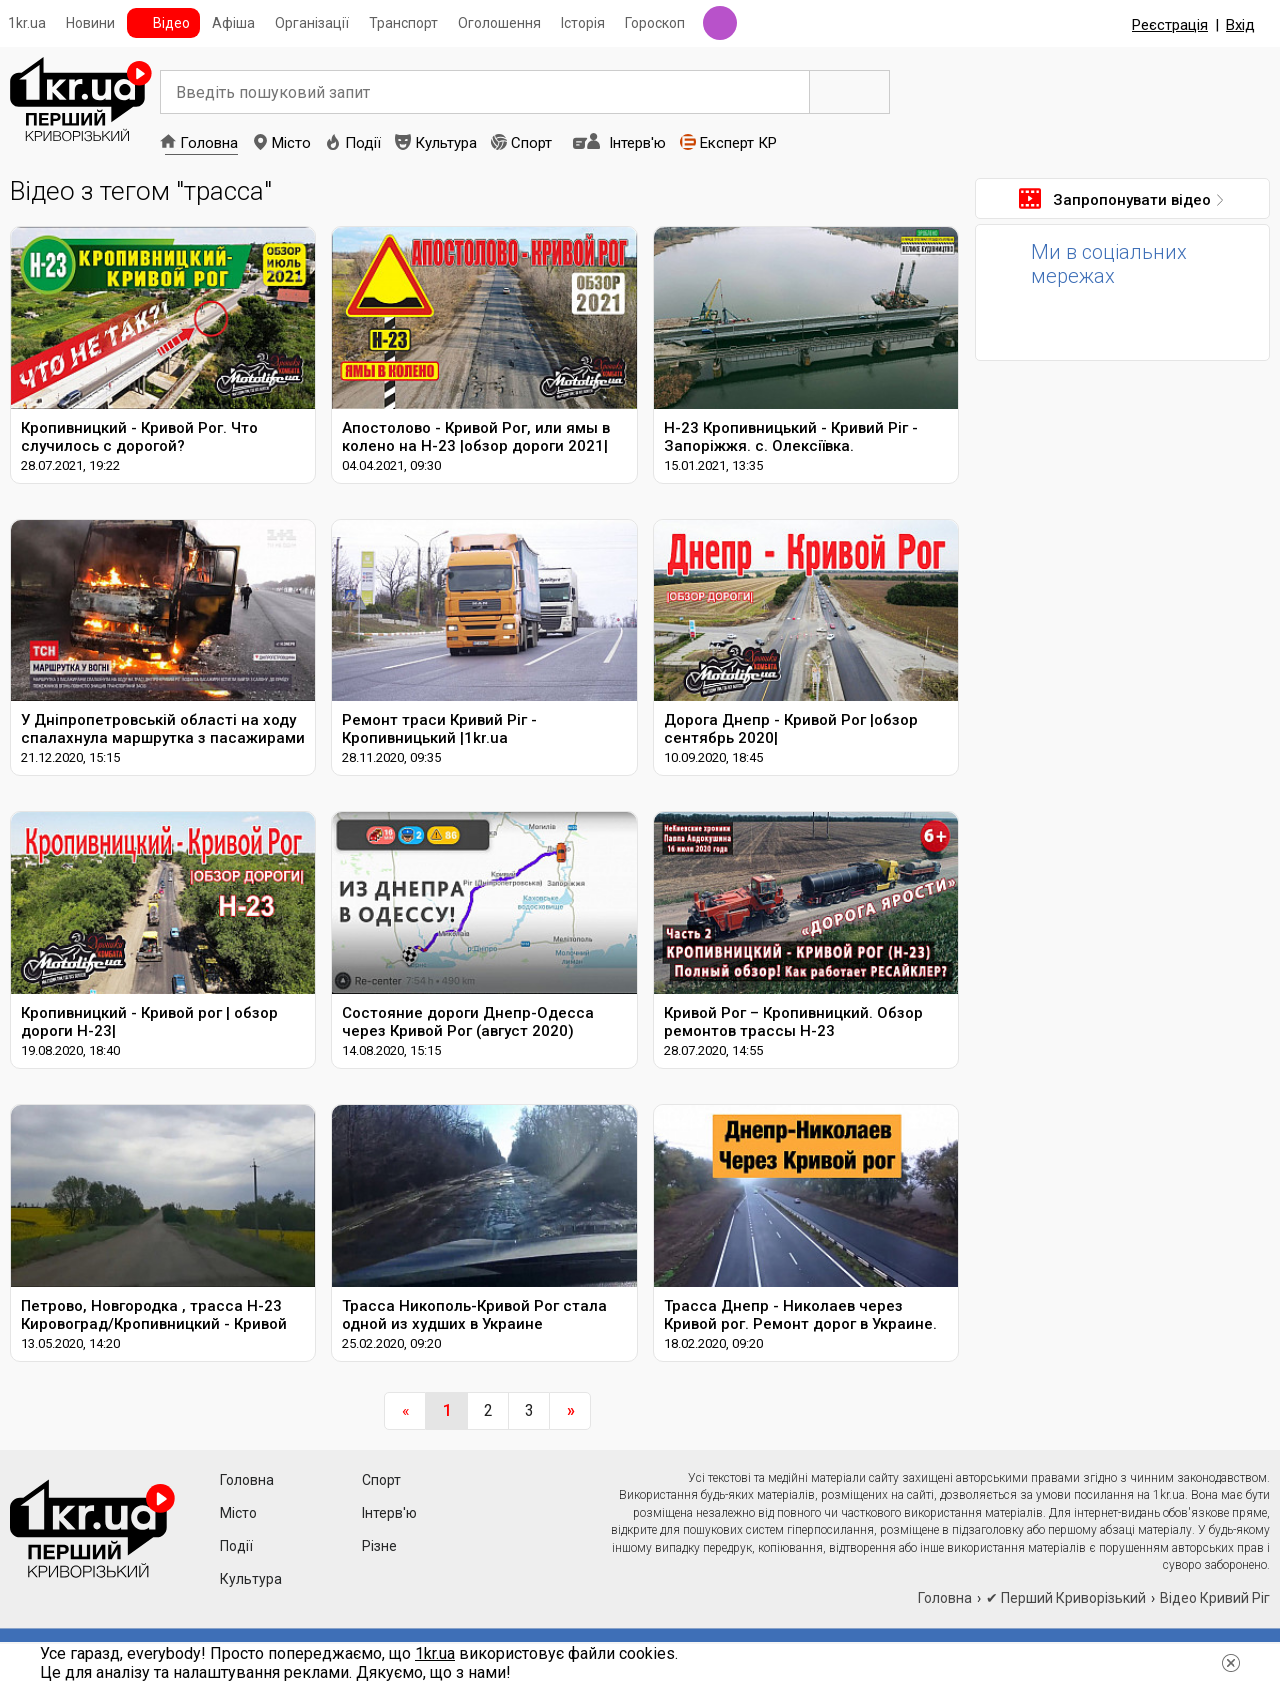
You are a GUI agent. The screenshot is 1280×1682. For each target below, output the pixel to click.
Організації (312, 23)
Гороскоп (655, 23)
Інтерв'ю (637, 143)
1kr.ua (27, 23)
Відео (171, 23)
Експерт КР (738, 143)
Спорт (531, 143)
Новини (90, 23)
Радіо (720, 23)
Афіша (233, 23)
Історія (583, 23)
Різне (379, 1546)
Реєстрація (1170, 25)
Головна (209, 143)
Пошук (850, 92)
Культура (446, 143)
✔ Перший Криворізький (1066, 1598)
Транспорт (403, 23)
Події (363, 143)
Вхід (1240, 25)
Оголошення (499, 23)
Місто (291, 143)
